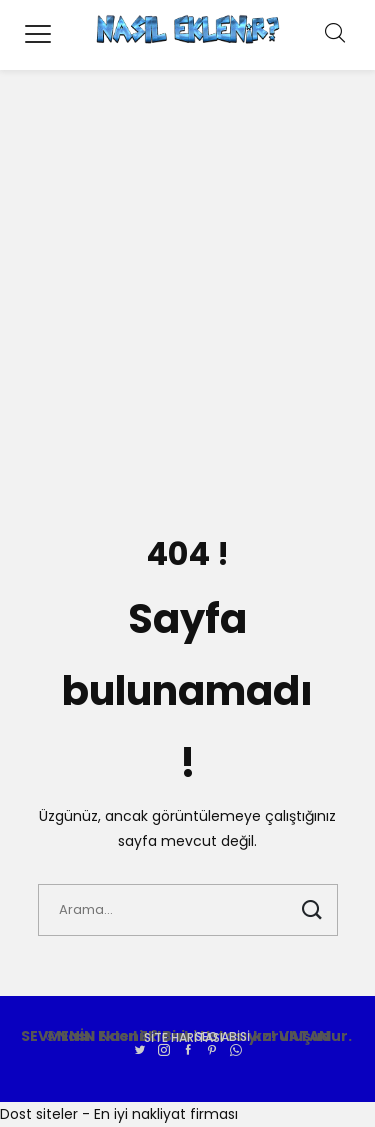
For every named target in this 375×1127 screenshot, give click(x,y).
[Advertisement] (187, 297)
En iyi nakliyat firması (166, 1114)
